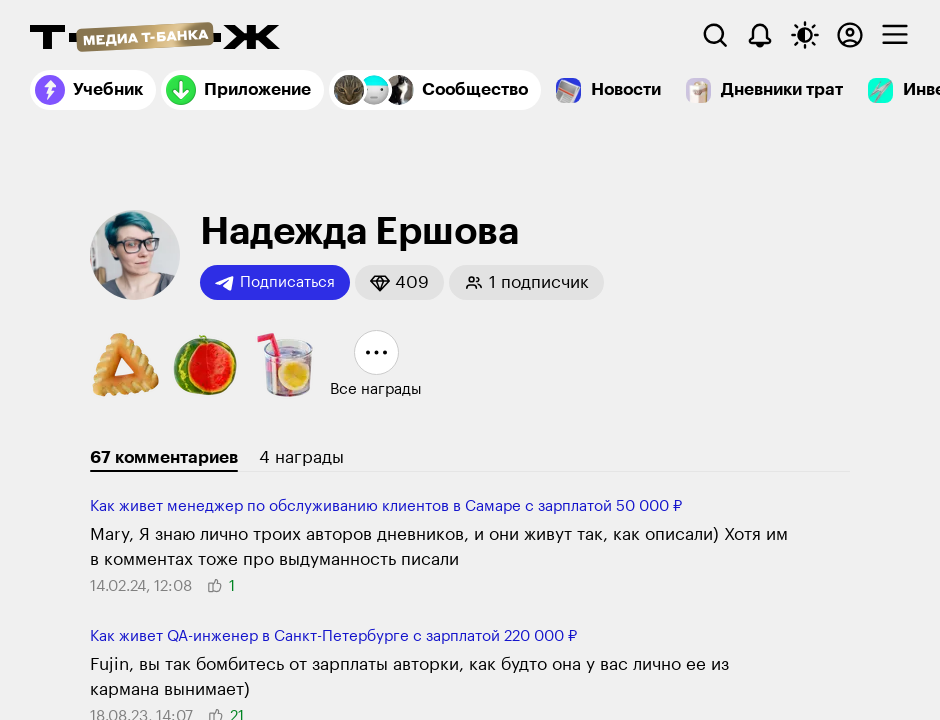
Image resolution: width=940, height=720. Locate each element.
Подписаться (275, 283)
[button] (399, 282)
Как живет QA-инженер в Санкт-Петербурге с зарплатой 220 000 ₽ (333, 636)
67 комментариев (164, 457)
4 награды (301, 457)
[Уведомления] (760, 35)
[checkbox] (895, 35)
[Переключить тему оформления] (805, 35)
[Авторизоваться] (850, 35)
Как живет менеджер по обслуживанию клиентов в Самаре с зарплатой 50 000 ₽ (386, 506)
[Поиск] (715, 35)
